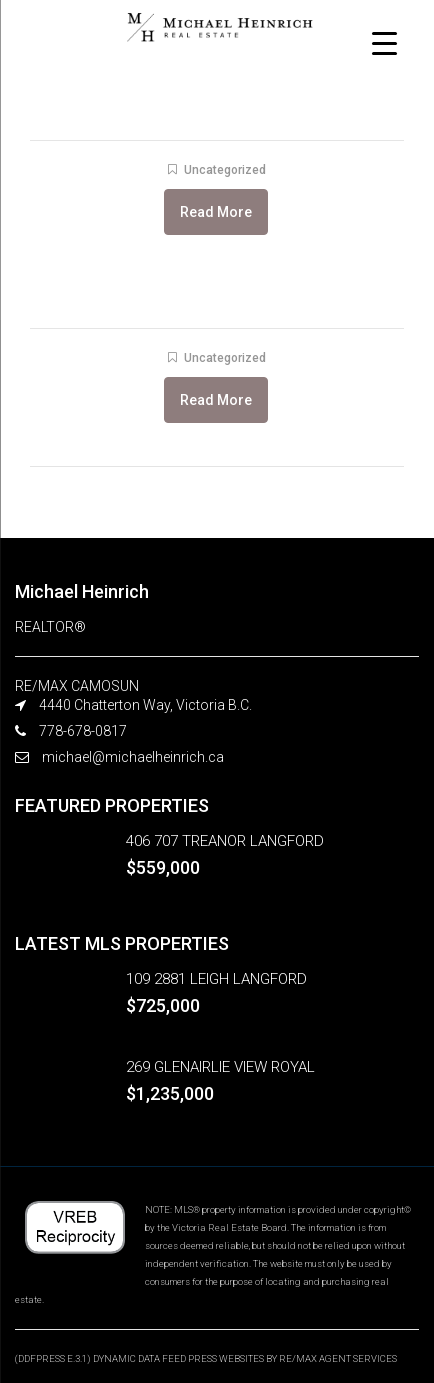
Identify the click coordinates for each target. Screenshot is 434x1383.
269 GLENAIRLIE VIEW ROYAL (220, 1067)
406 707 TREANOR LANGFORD (225, 841)
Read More (216, 212)
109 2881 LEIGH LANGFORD (216, 979)
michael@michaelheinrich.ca (133, 757)
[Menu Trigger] (384, 42)
